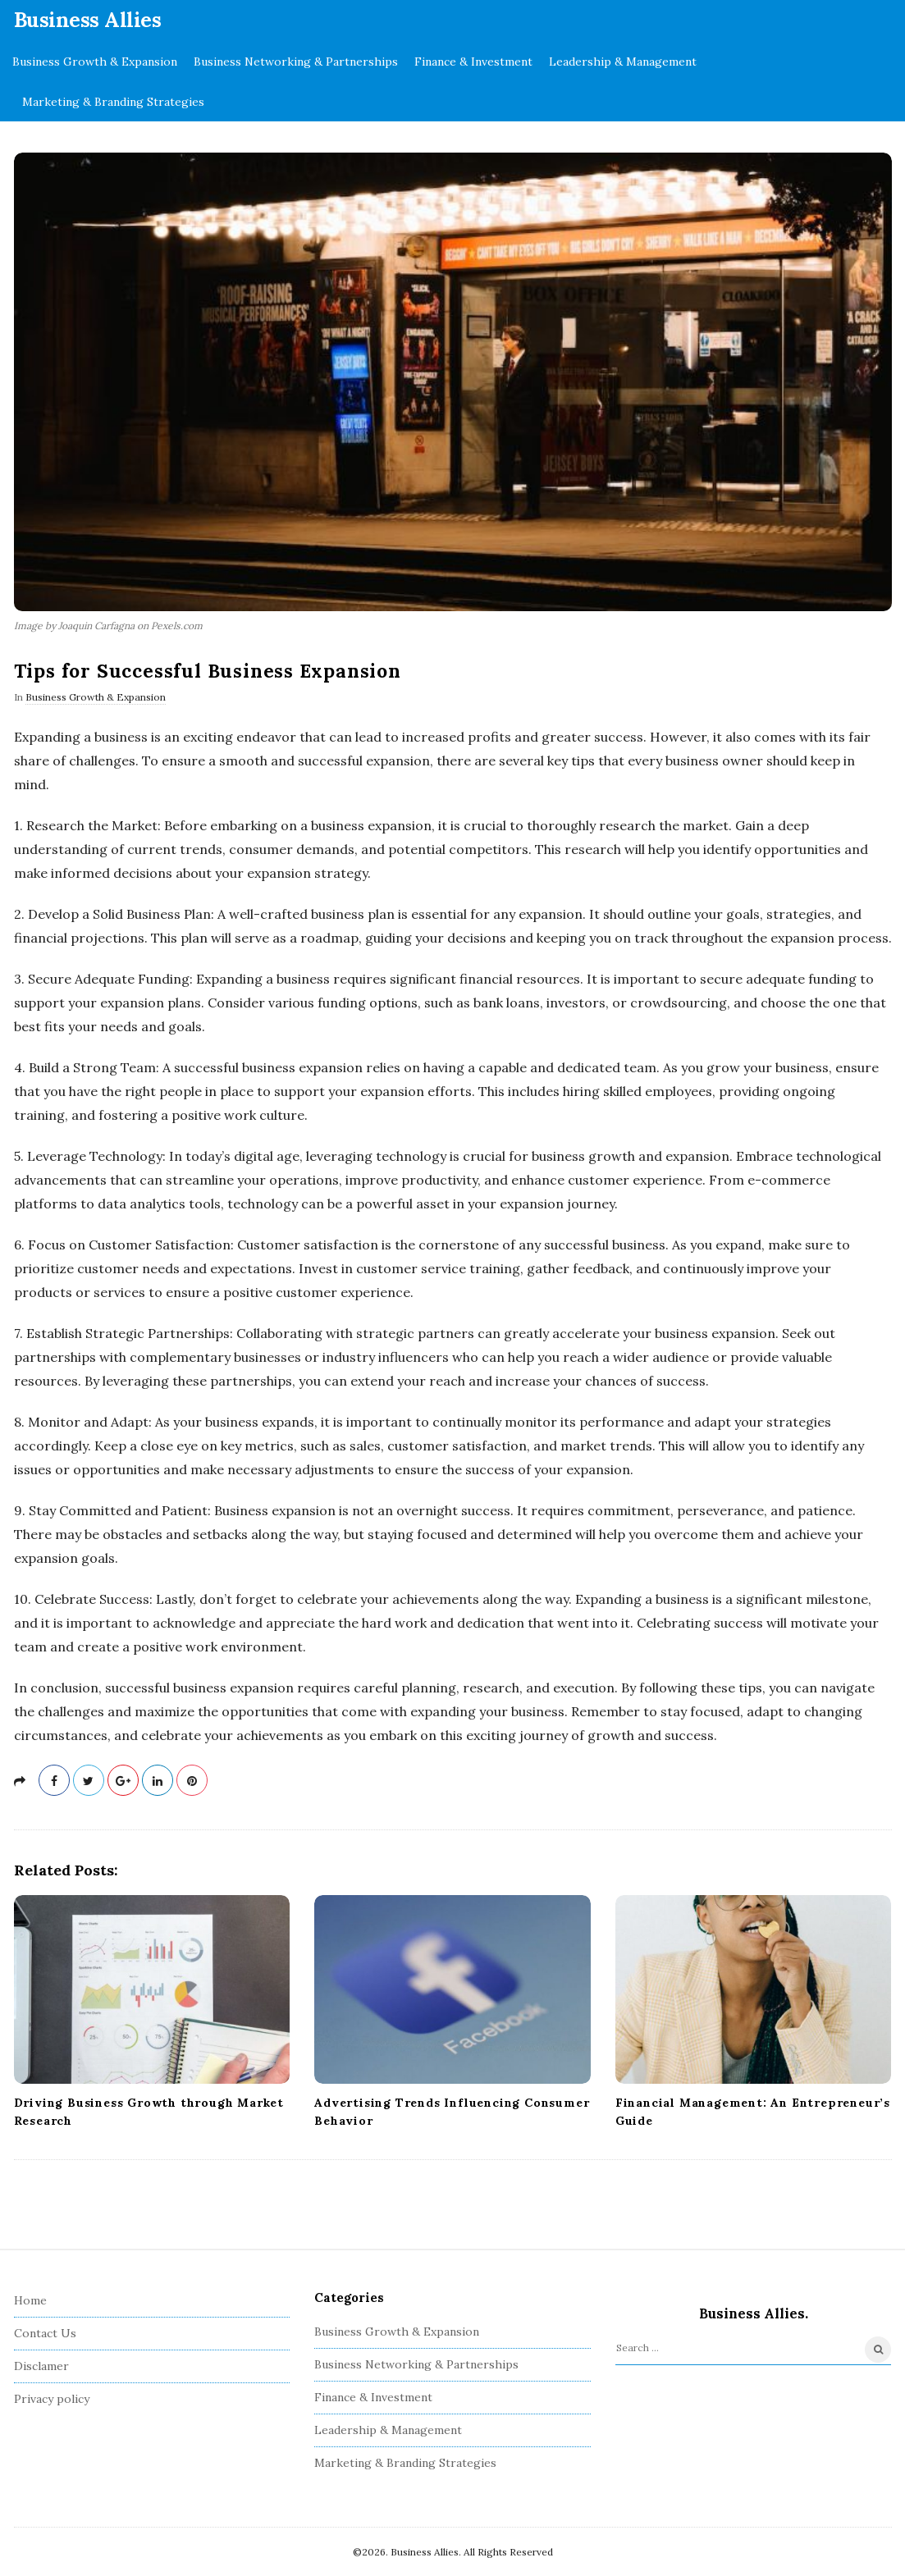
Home (30, 2300)
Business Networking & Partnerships (296, 61)
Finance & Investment (473, 61)
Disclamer (41, 2366)
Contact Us (45, 2333)
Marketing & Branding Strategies (113, 101)
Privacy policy (51, 2398)
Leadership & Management (623, 61)
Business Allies (88, 20)
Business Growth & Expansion (94, 61)
